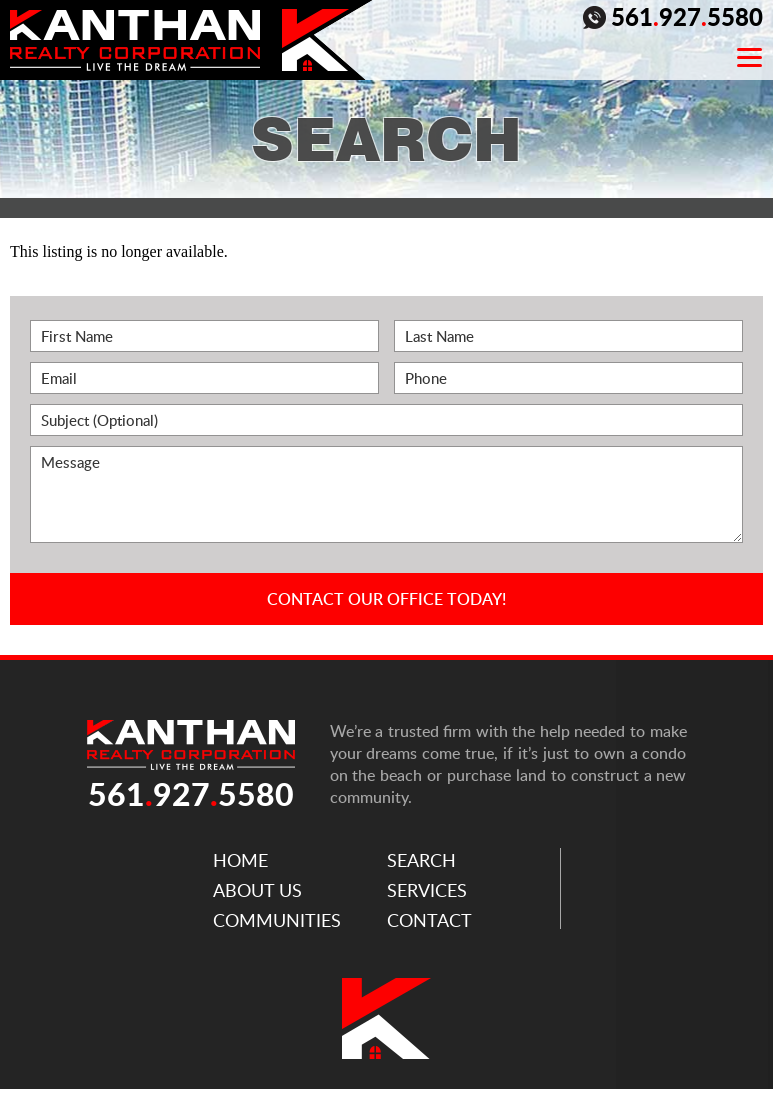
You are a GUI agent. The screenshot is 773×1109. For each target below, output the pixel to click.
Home (240, 860)
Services (427, 890)
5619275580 (673, 19)
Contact (429, 920)
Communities (277, 920)
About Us (257, 890)
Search (421, 860)
